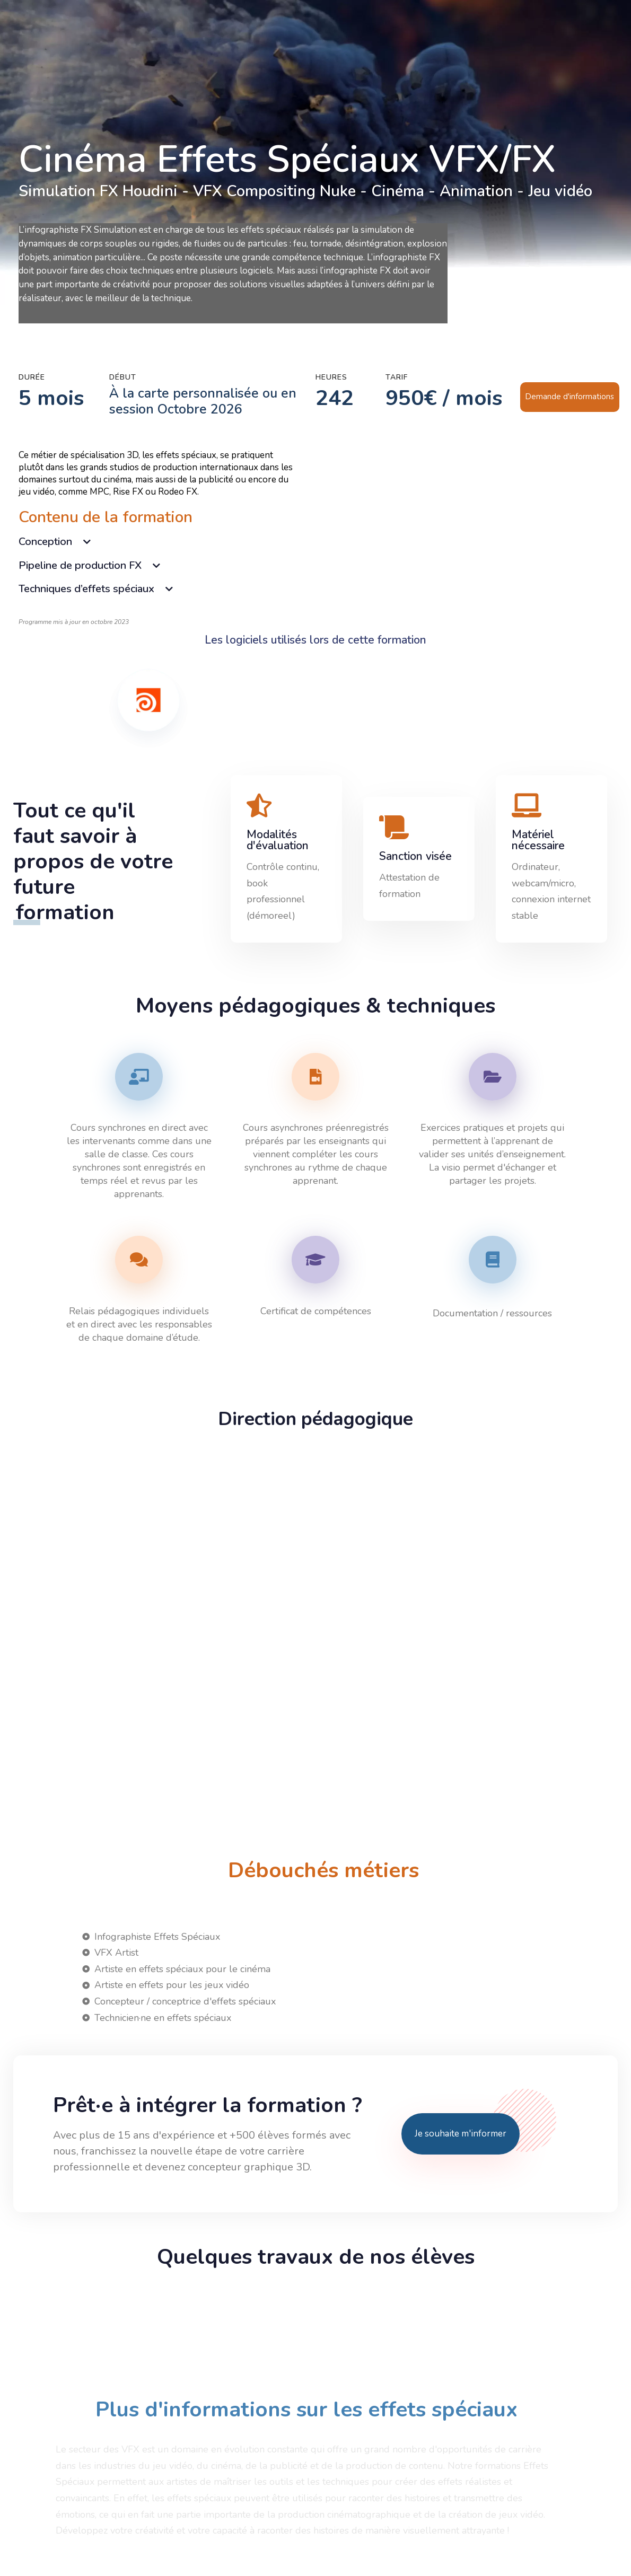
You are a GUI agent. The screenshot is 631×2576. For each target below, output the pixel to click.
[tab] (157, 541)
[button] (157, 541)
